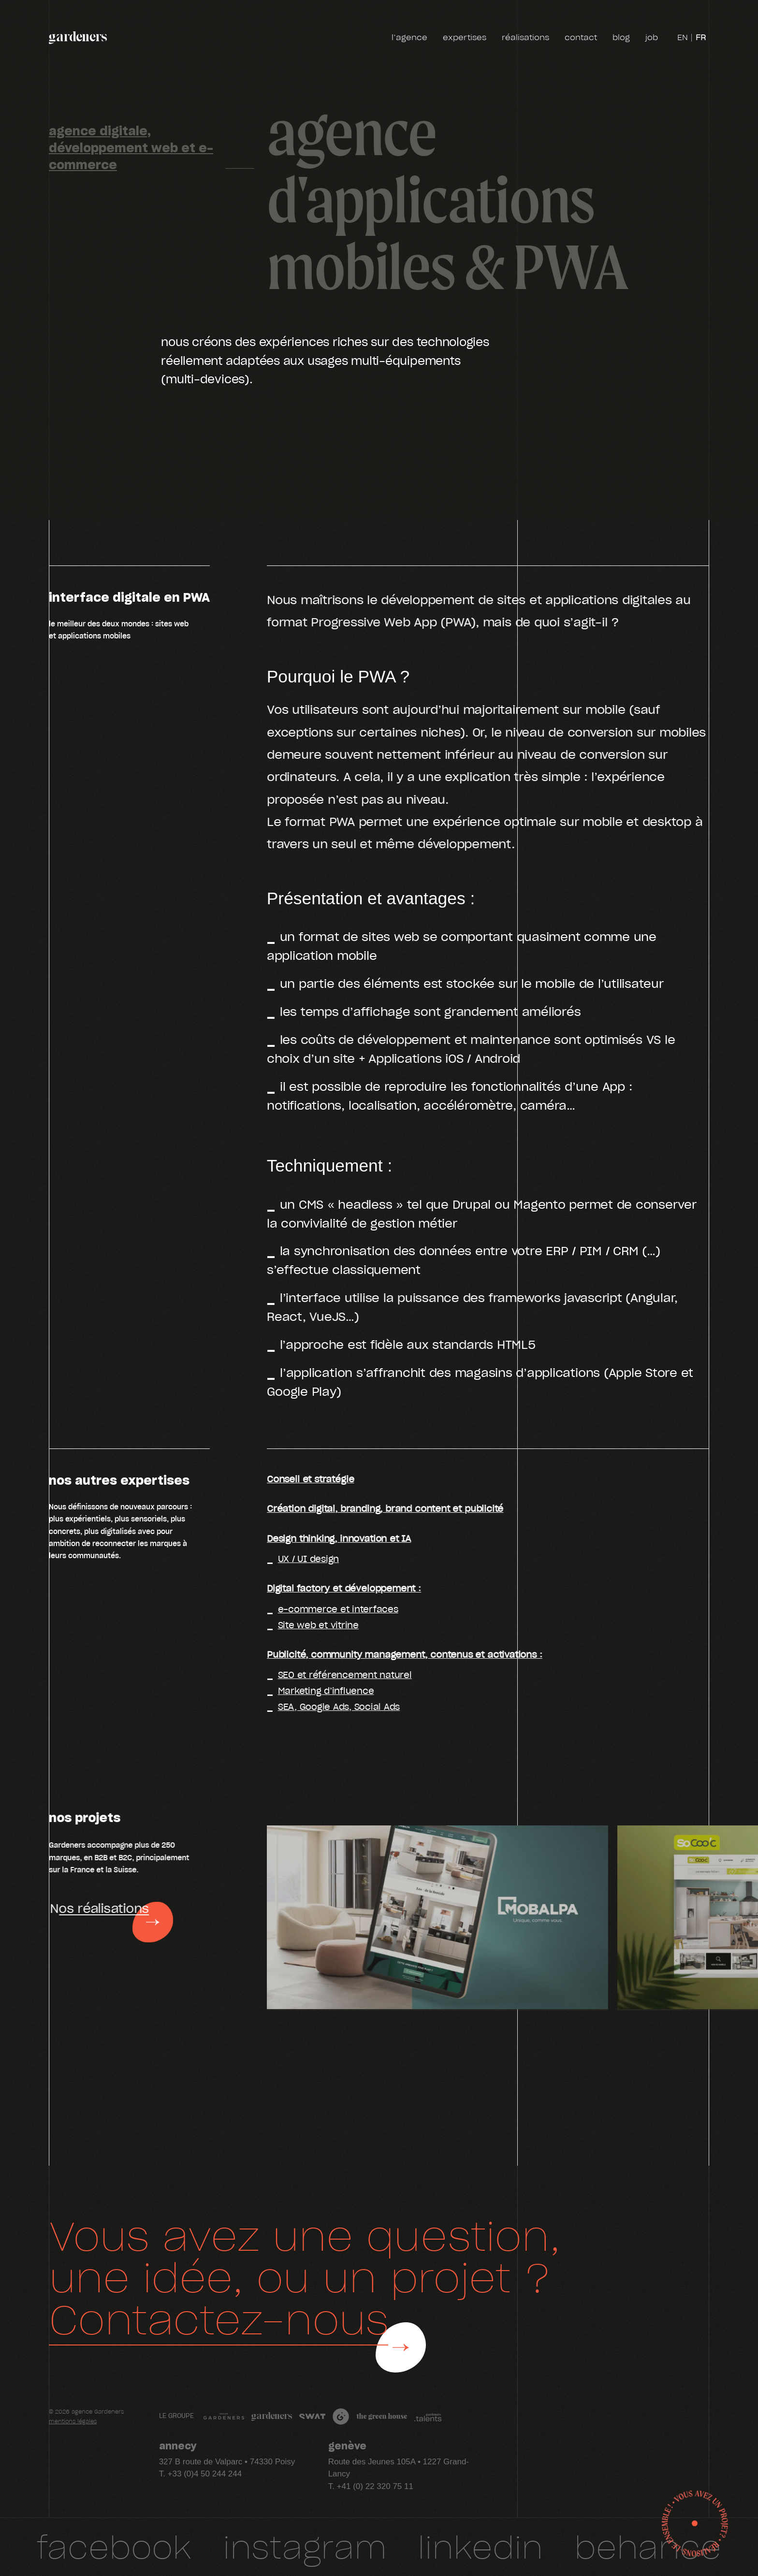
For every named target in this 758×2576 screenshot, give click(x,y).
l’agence (409, 38)
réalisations (525, 38)
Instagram (305, 2546)
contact (581, 38)
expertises (464, 38)
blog (621, 38)
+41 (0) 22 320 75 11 (375, 2486)
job (651, 38)
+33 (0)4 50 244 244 (205, 2473)
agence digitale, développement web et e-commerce (131, 147)
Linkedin (480, 2546)
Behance (647, 2546)
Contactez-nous (218, 2318)
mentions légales (73, 2421)
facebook (114, 2546)
